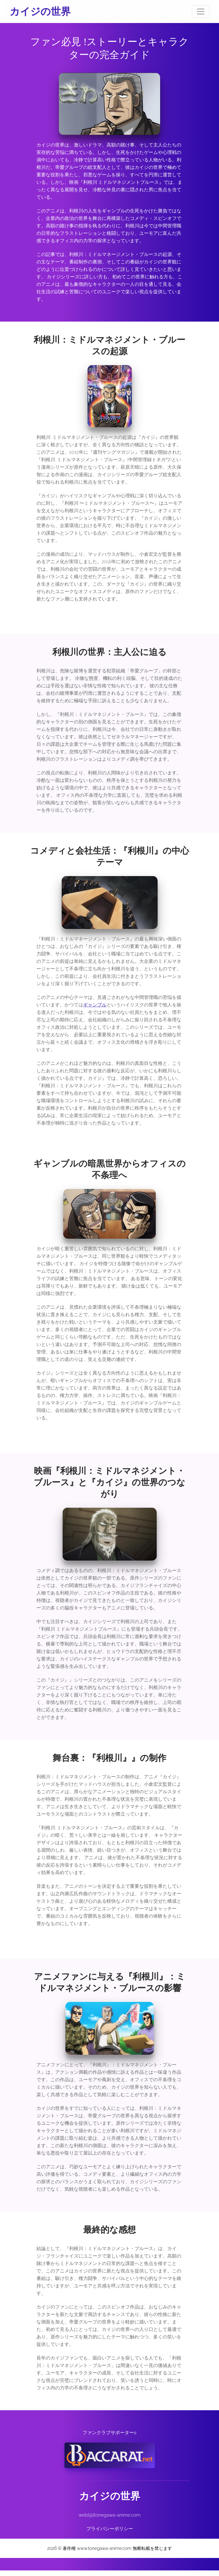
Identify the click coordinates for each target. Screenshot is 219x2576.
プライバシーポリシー (109, 2534)
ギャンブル (95, 1007)
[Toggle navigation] (200, 11)
